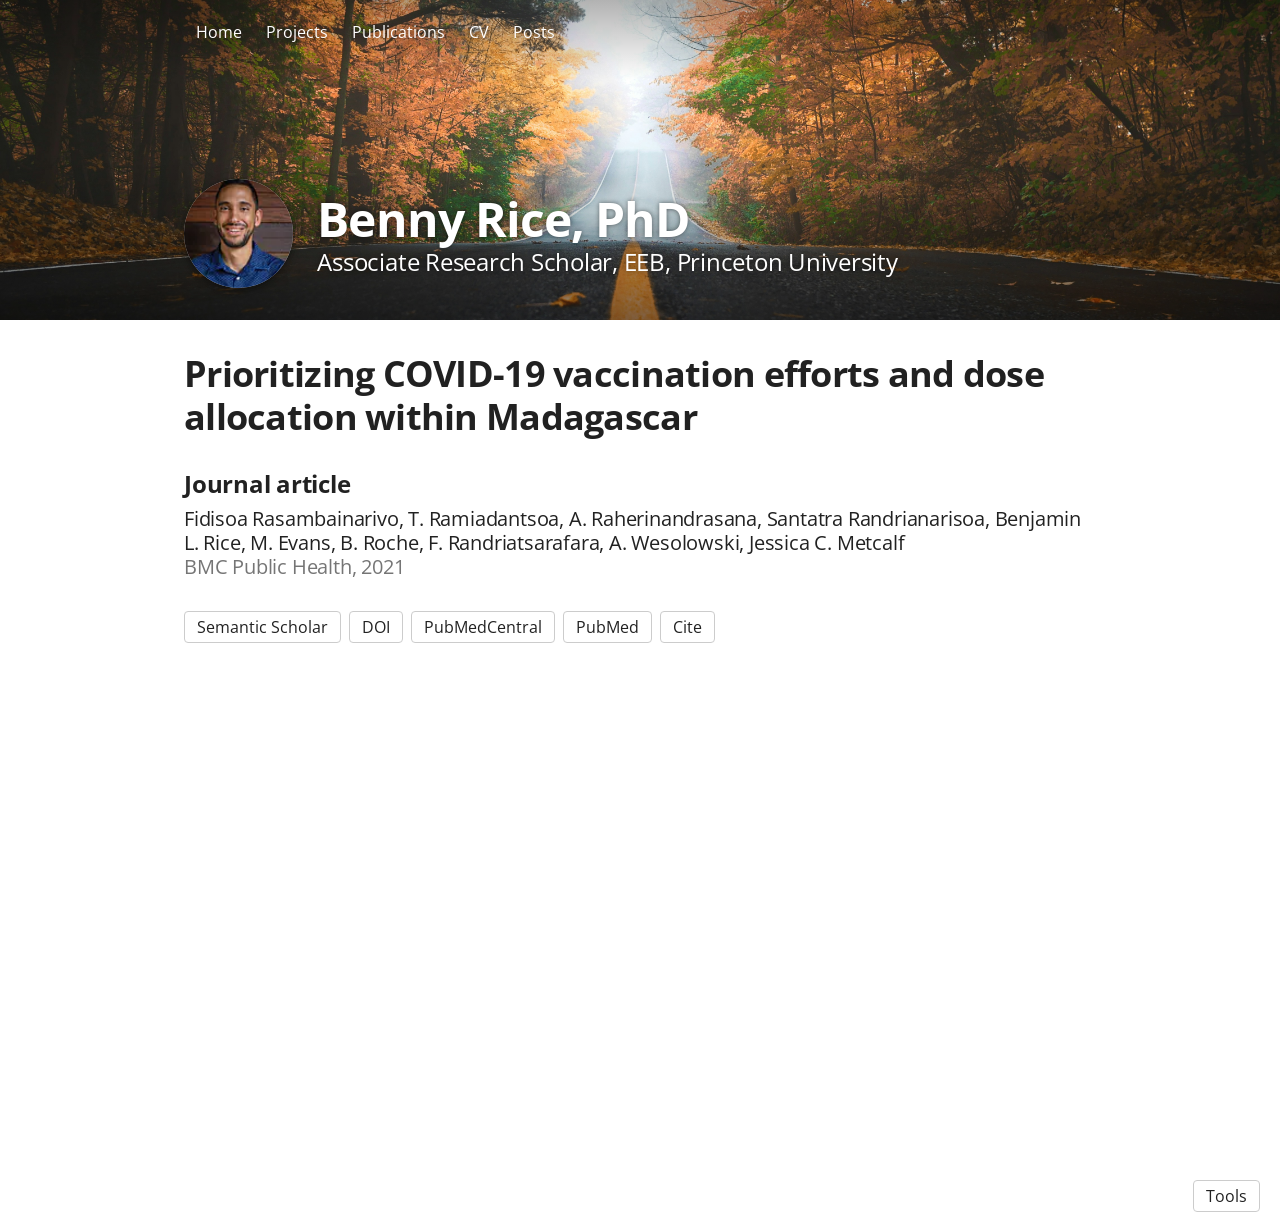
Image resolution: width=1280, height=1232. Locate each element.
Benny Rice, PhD (503, 218)
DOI (376, 627)
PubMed (607, 627)
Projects (297, 32)
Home (219, 32)
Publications (398, 32)
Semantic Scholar (262, 627)
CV (479, 32)
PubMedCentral (483, 627)
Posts (534, 32)
